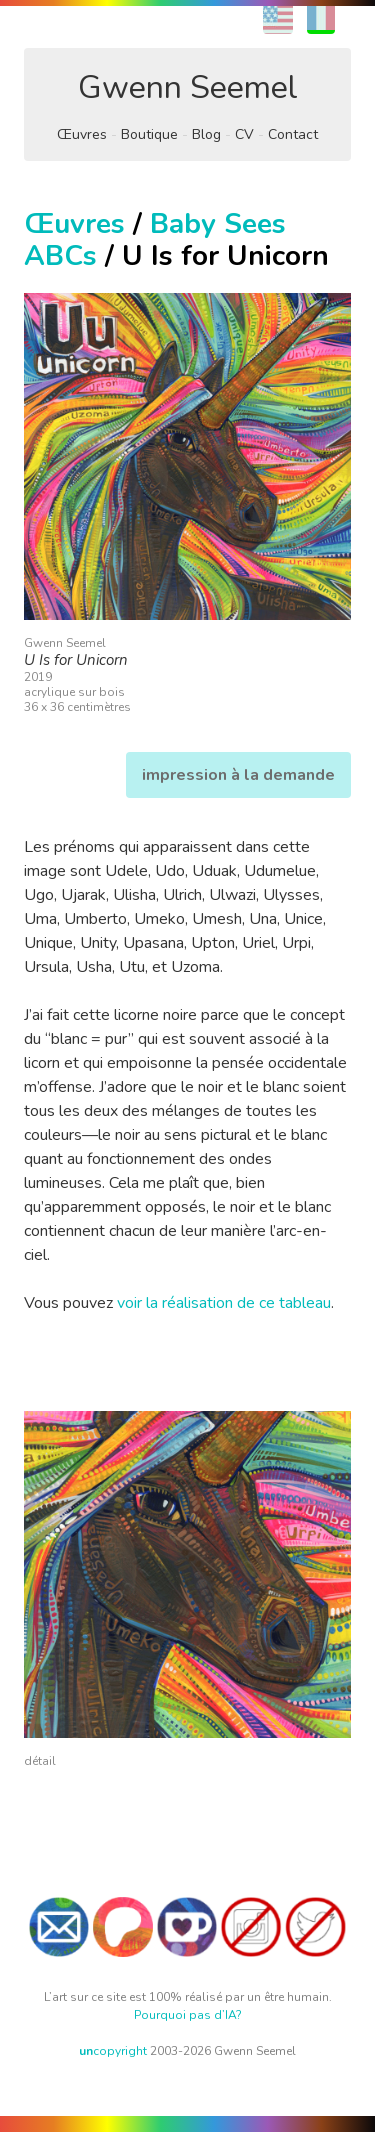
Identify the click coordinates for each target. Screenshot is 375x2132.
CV (244, 134)
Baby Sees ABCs (155, 240)
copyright (113, 2051)
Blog (206, 134)
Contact (293, 134)
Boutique (149, 134)
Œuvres (82, 134)
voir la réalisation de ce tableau (224, 1303)
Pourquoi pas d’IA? (188, 2015)
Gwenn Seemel (188, 87)
